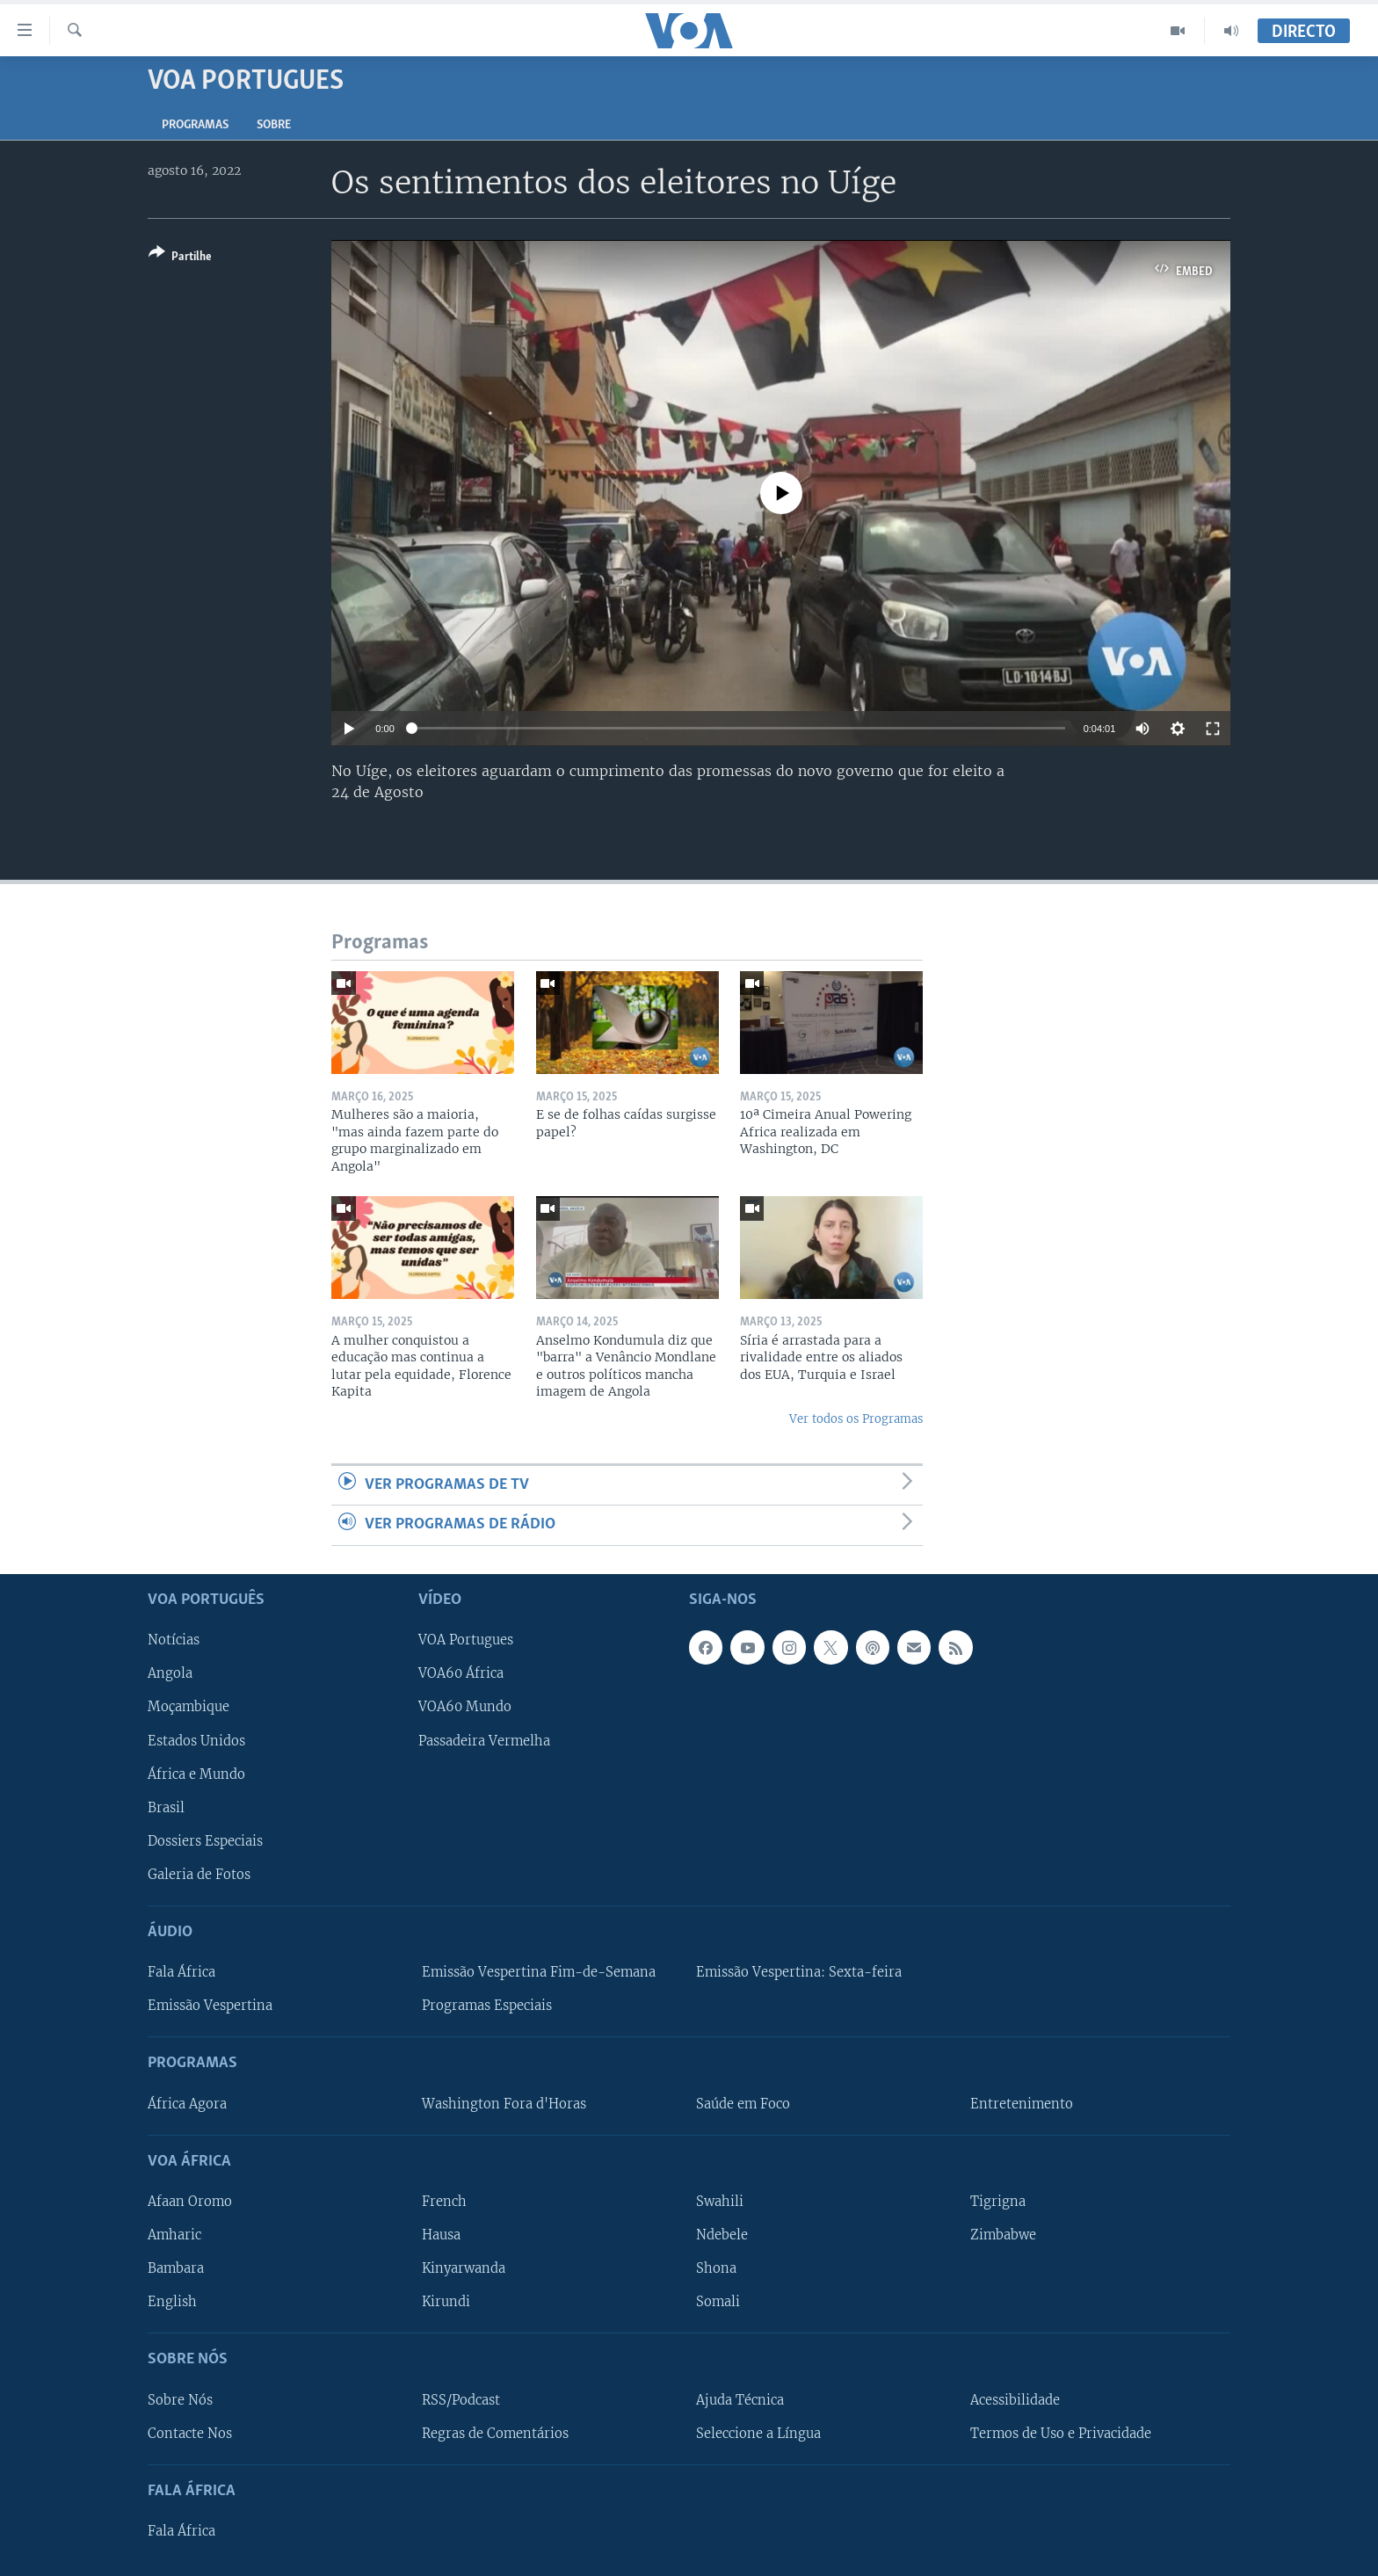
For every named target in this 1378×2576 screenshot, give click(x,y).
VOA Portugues (465, 1640)
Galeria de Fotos (199, 1874)
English (172, 2302)
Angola (170, 1673)
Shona (716, 2268)
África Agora (187, 2103)
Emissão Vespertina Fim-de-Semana (539, 1972)
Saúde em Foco (743, 2103)
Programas (195, 125)
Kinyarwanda (463, 2268)
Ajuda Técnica (740, 2399)
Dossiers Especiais (205, 1840)
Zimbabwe (1003, 2235)
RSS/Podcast (461, 2399)
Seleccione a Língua (758, 2433)
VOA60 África (461, 1673)
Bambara (176, 2268)
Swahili (719, 2202)
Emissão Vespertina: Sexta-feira (799, 1972)
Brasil (166, 1807)
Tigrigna (998, 2202)
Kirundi (446, 2302)
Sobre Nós (180, 2399)
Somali (718, 2302)
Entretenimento (1021, 2103)
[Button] (180, 258)
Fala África (181, 1972)
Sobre (274, 125)
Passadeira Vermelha (484, 1740)
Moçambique (188, 1707)
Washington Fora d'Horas (504, 2103)
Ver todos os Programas (856, 1418)
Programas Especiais (487, 2006)
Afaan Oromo (190, 2202)
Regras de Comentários (495, 2433)
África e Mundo (196, 1773)
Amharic (174, 2235)
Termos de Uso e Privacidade (1060, 2433)
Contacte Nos (190, 2433)
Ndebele (722, 2235)
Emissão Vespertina (210, 2006)
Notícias (173, 1640)
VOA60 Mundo (464, 1707)
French (444, 2202)
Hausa (441, 2235)
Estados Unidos (196, 1740)
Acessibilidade (1015, 2399)
